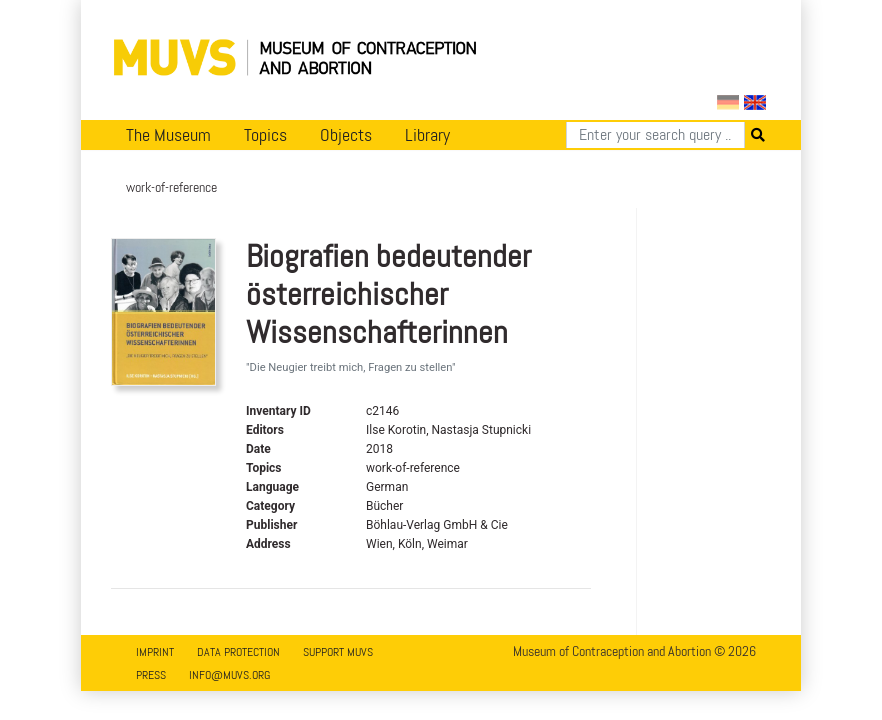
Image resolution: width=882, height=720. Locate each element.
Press (151, 675)
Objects (346, 135)
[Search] (655, 135)
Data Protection (238, 652)
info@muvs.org (229, 675)
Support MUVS (338, 652)
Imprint (155, 652)
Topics (265, 135)
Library (427, 135)
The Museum (168, 135)
